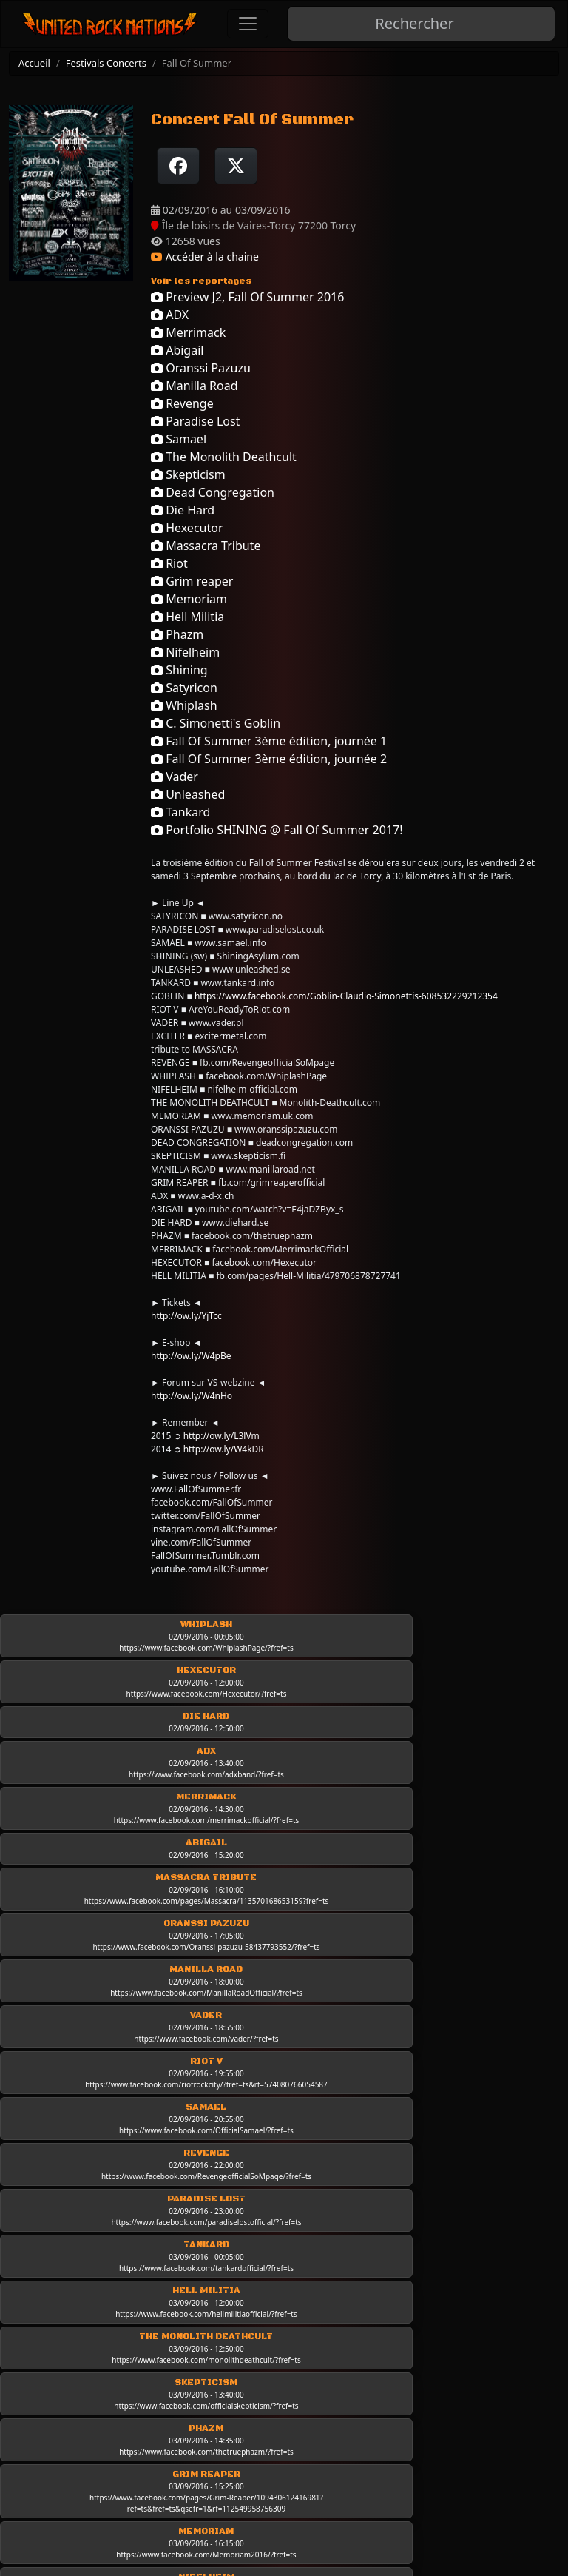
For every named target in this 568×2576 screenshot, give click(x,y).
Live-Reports (297, 2372)
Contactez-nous (108, 2413)
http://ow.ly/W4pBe (191, 1355)
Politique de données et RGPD (147, 2392)
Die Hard (182, 510)
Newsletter (95, 2454)
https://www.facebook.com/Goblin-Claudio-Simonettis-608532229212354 (346, 996)
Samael (178, 439)
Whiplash (184, 705)
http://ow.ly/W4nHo (191, 1395)
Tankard (180, 812)
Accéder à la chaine (205, 256)
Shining (179, 670)
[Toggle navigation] (247, 23)
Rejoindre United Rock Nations (146, 2434)
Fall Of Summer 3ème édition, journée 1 (269, 741)
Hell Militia (187, 616)
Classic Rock (296, 2434)
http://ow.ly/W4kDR (223, 1449)
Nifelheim (185, 652)
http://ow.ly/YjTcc (186, 1315)
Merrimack (188, 332)
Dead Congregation (212, 492)
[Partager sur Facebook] (178, 165)
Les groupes (297, 2352)
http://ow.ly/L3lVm (221, 1435)
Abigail (177, 350)
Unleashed (188, 794)
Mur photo (439, 2449)
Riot (169, 563)
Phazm (177, 634)
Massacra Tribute (205, 545)
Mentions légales (112, 2351)
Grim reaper (192, 581)
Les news (287, 2414)
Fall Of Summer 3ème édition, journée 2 (269, 759)
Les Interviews (451, 2352)
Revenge (182, 403)
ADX (170, 314)
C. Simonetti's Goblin (215, 723)
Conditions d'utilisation (128, 2372)
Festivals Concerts (106, 63)
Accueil (34, 63)
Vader (174, 776)
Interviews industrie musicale (449, 2420)
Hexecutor (187, 528)
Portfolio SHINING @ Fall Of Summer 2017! (277, 830)
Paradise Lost (195, 421)
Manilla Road (194, 386)
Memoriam (189, 599)
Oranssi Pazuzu (201, 368)
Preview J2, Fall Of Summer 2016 (247, 297)
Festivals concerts (458, 2470)
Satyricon (184, 688)
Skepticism (188, 474)
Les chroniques (304, 2393)
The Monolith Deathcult (224, 457)
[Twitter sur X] (235, 165)
